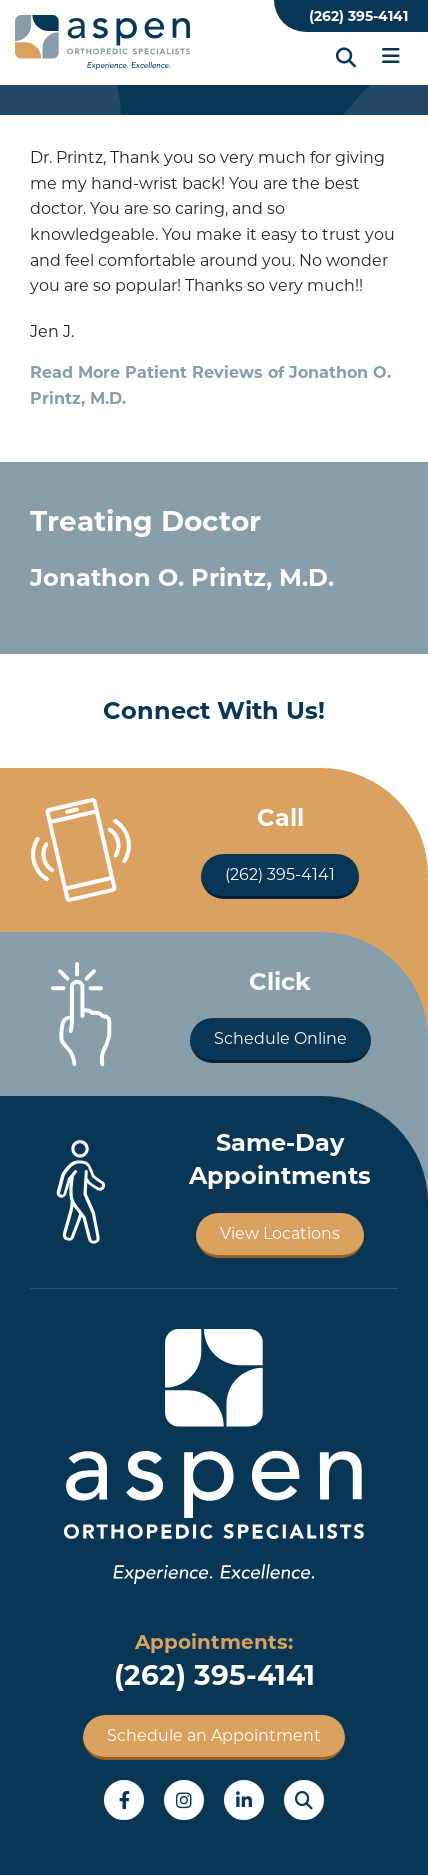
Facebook (124, 1800)
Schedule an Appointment (214, 1735)
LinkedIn (244, 1800)
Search (304, 1800)
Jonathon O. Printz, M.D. (182, 577)
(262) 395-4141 (358, 16)
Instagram (184, 1800)
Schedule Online (280, 1038)
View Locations (280, 1233)
